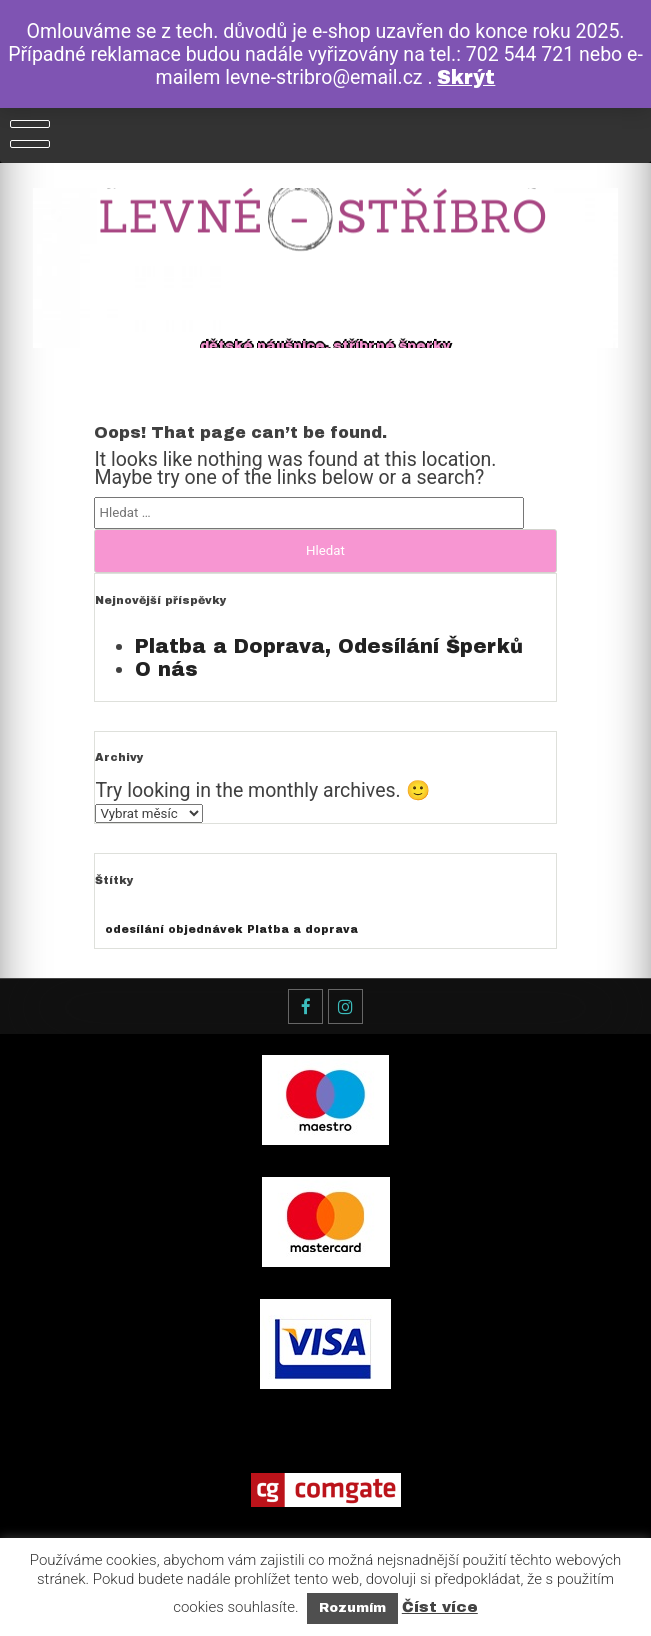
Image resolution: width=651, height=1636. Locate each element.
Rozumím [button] (352, 1608)
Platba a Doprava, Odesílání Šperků (329, 646)
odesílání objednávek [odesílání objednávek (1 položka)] (173, 929)
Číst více (440, 1607)
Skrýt (466, 77)
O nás (166, 669)
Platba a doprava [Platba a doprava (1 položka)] (302, 929)
